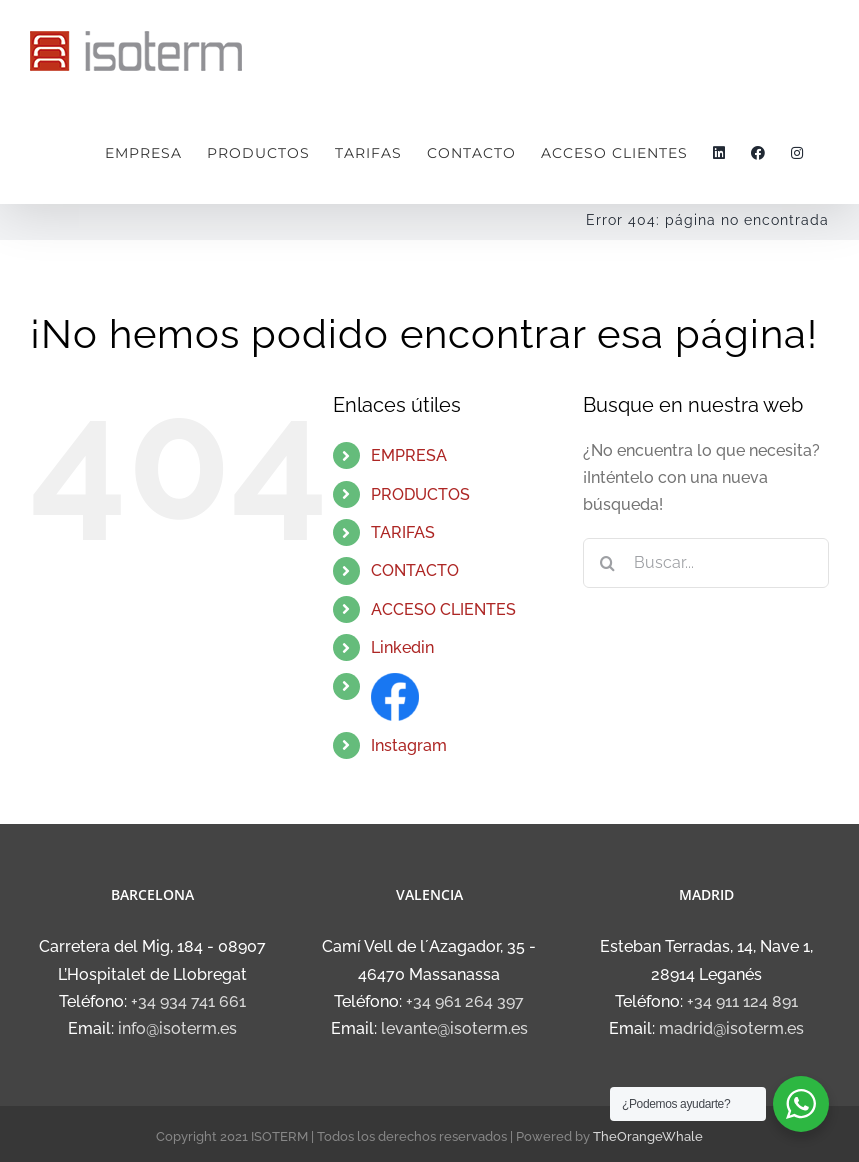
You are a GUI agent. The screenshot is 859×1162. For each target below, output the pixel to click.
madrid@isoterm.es (731, 1028)
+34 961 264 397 (465, 1001)
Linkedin (402, 647)
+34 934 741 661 (188, 1001)
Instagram (409, 745)
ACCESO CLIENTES (443, 609)
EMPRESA (409, 455)
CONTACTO (415, 570)
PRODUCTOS (420, 494)
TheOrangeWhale (648, 1136)
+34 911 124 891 (742, 1001)
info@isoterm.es (177, 1028)
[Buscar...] (706, 563)
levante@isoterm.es (454, 1028)
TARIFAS (403, 532)
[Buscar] (608, 563)
